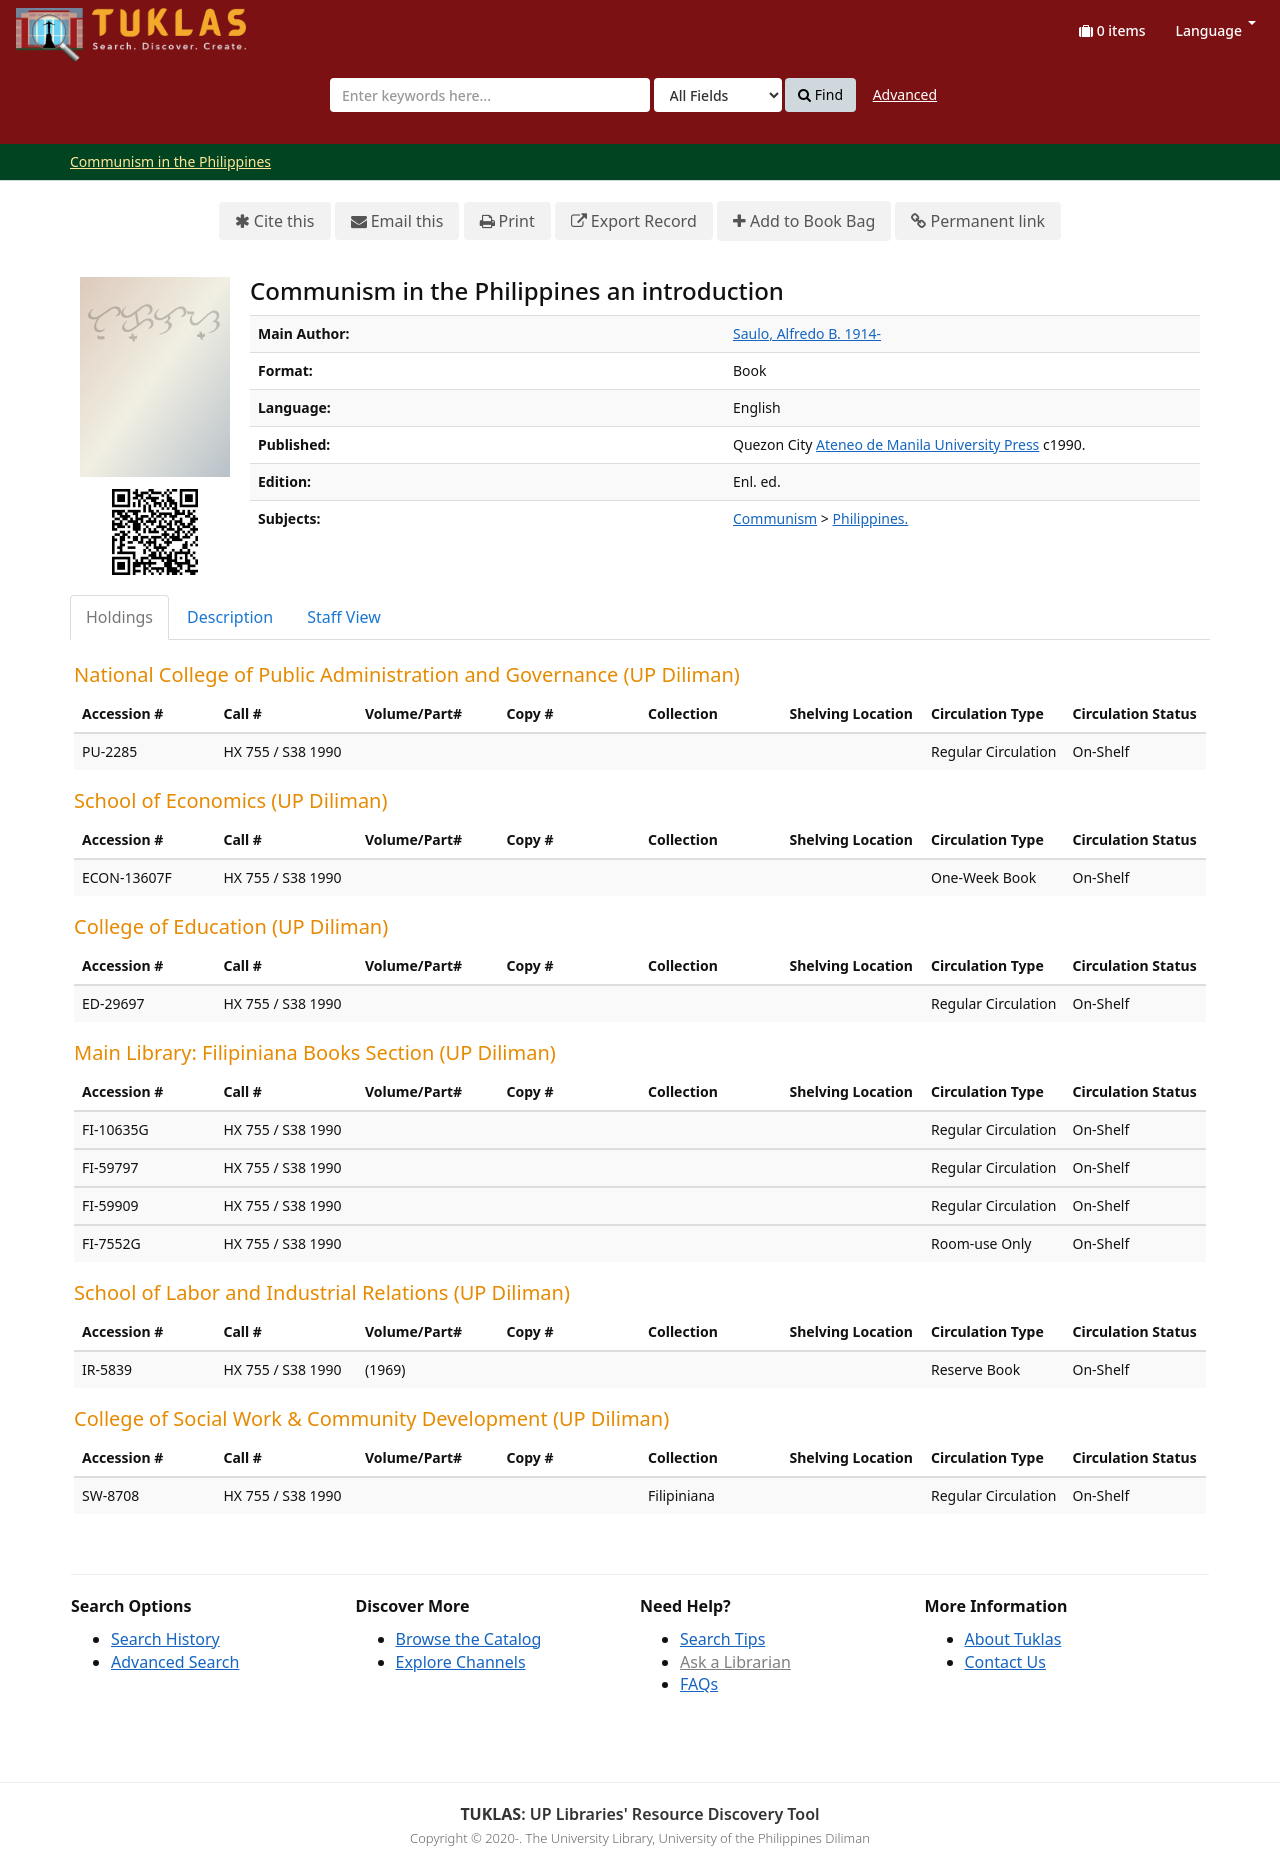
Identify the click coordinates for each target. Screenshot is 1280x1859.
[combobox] (490, 95)
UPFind (65, 25)
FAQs (699, 1684)
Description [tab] (230, 617)
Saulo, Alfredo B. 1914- (807, 333)
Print (507, 221)
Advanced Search (175, 1662)
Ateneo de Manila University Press (927, 444)
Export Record (634, 221)
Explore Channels (461, 1662)
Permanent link (978, 221)
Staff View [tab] (344, 617)
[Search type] (718, 95)
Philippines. (871, 518)
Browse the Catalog (469, 1639)
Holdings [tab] (119, 617)
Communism (775, 518)
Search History (165, 1639)
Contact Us (1005, 1662)
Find (820, 95)
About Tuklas (1013, 1639)
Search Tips (722, 1639)
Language (1216, 30)
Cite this (275, 221)
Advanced (905, 94)
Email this (397, 221)
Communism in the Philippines (170, 161)
